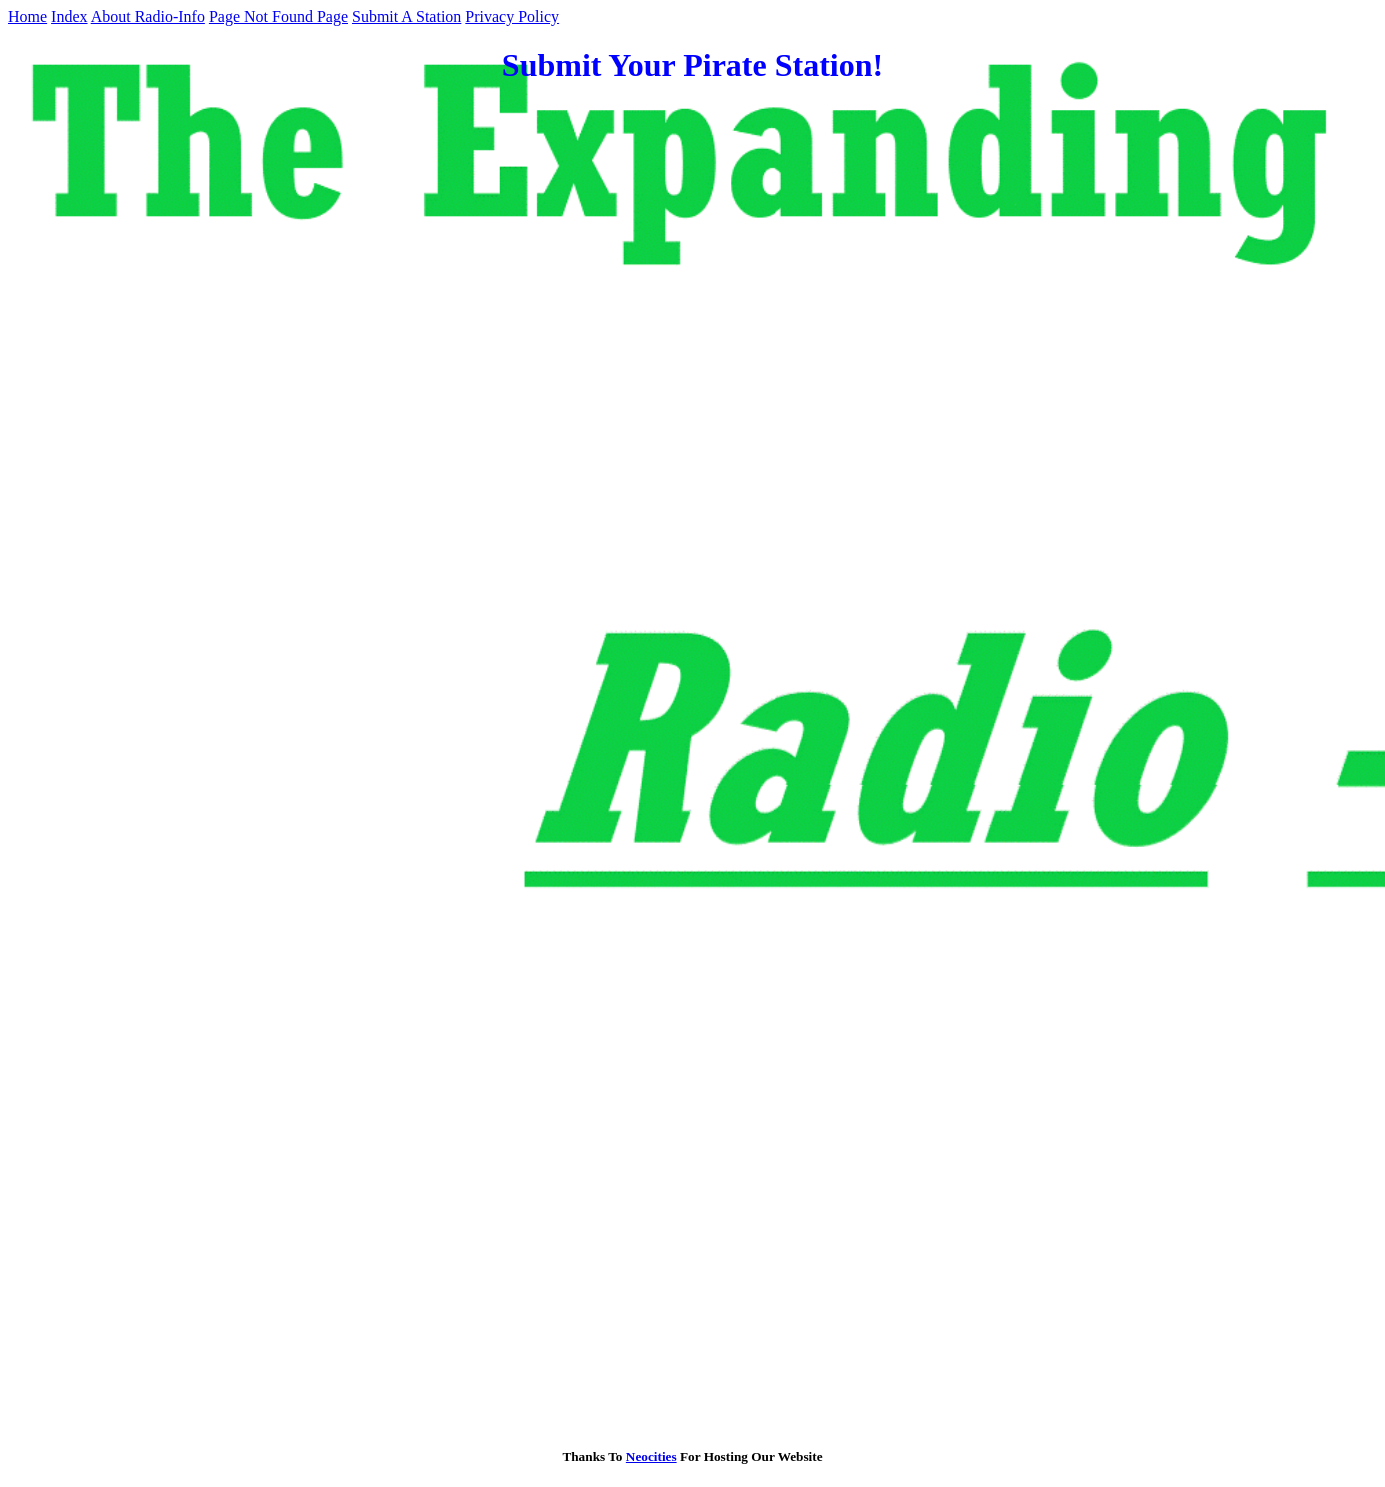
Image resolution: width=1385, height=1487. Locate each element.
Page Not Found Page (278, 16)
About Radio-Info (148, 16)
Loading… (328, 764)
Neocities (651, 1456)
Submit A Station (406, 16)
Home (27, 16)
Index (69, 16)
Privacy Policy (512, 16)
